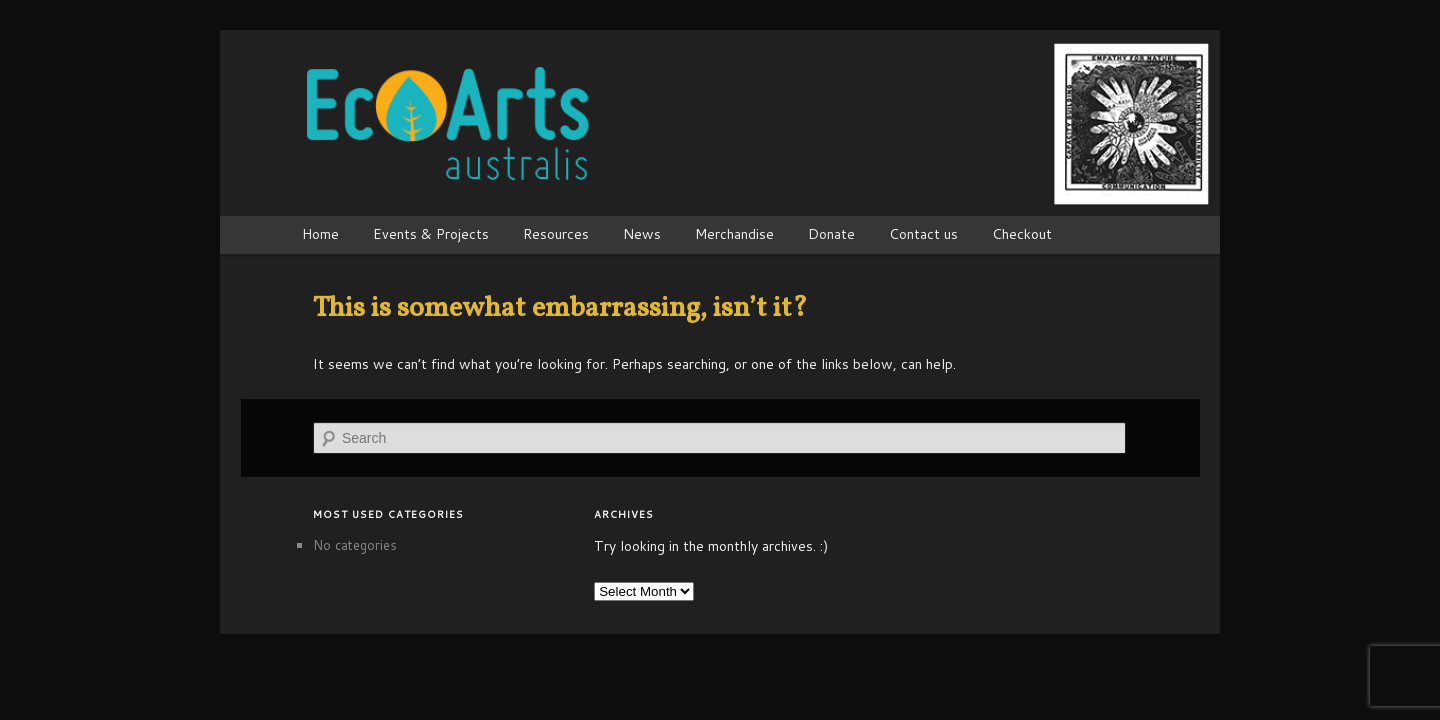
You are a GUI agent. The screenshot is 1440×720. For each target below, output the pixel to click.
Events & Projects (431, 234)
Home (320, 234)
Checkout (1022, 234)
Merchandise (734, 234)
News (642, 234)
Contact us (923, 234)
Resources (556, 234)
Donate (831, 234)
